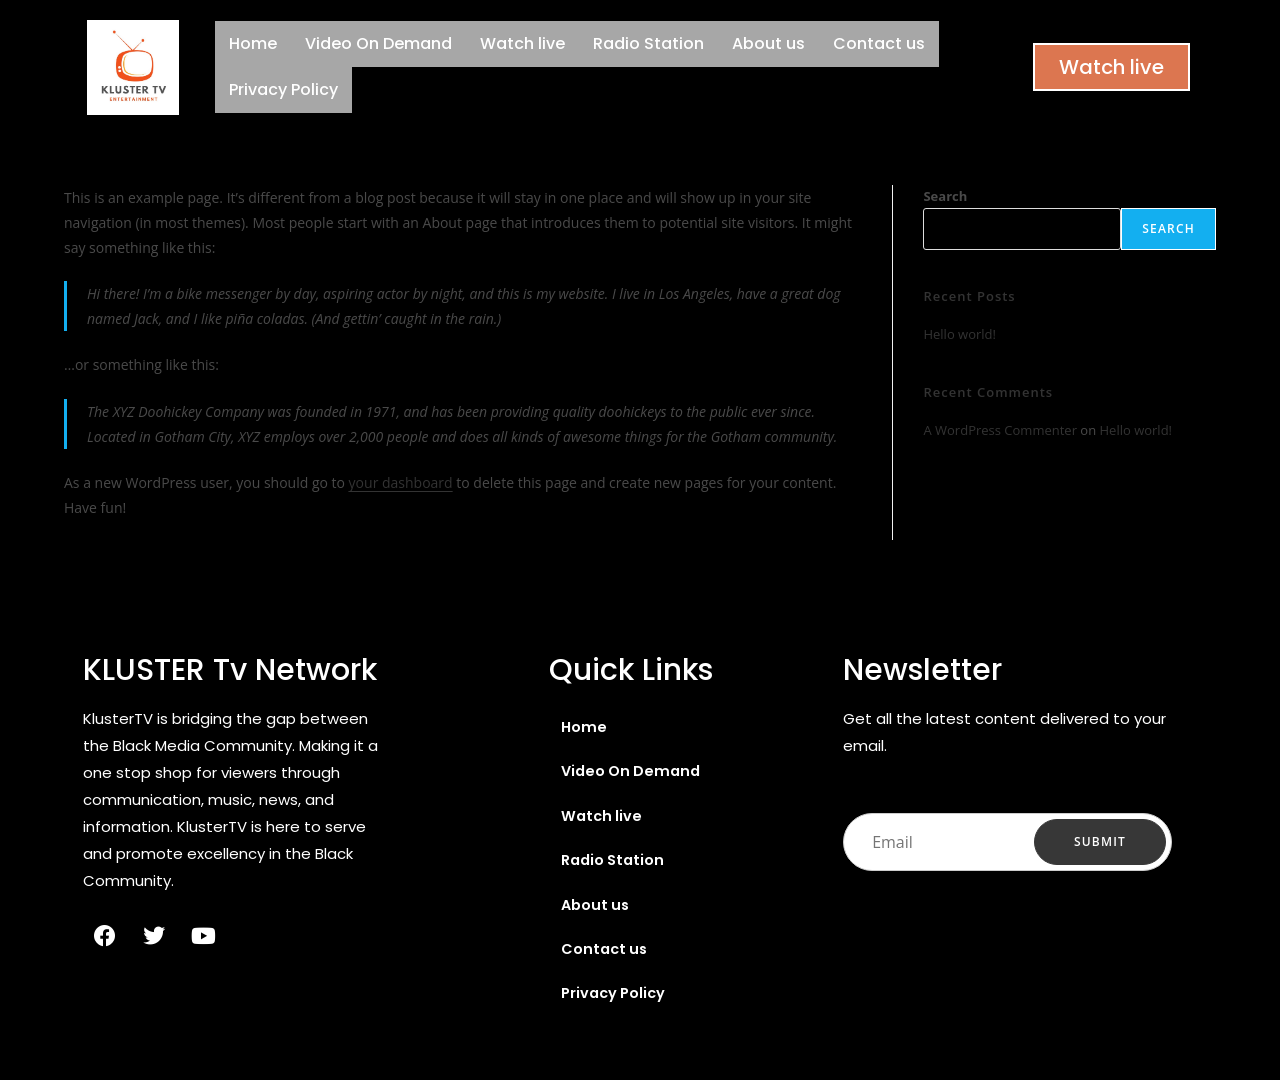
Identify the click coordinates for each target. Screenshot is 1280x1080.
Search (945, 196)
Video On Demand (378, 43)
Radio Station (648, 43)
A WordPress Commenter (1000, 430)
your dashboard (401, 482)
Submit (1100, 842)
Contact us (879, 43)
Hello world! (959, 334)
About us (768, 43)
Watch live (522, 43)
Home (253, 43)
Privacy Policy (283, 89)
